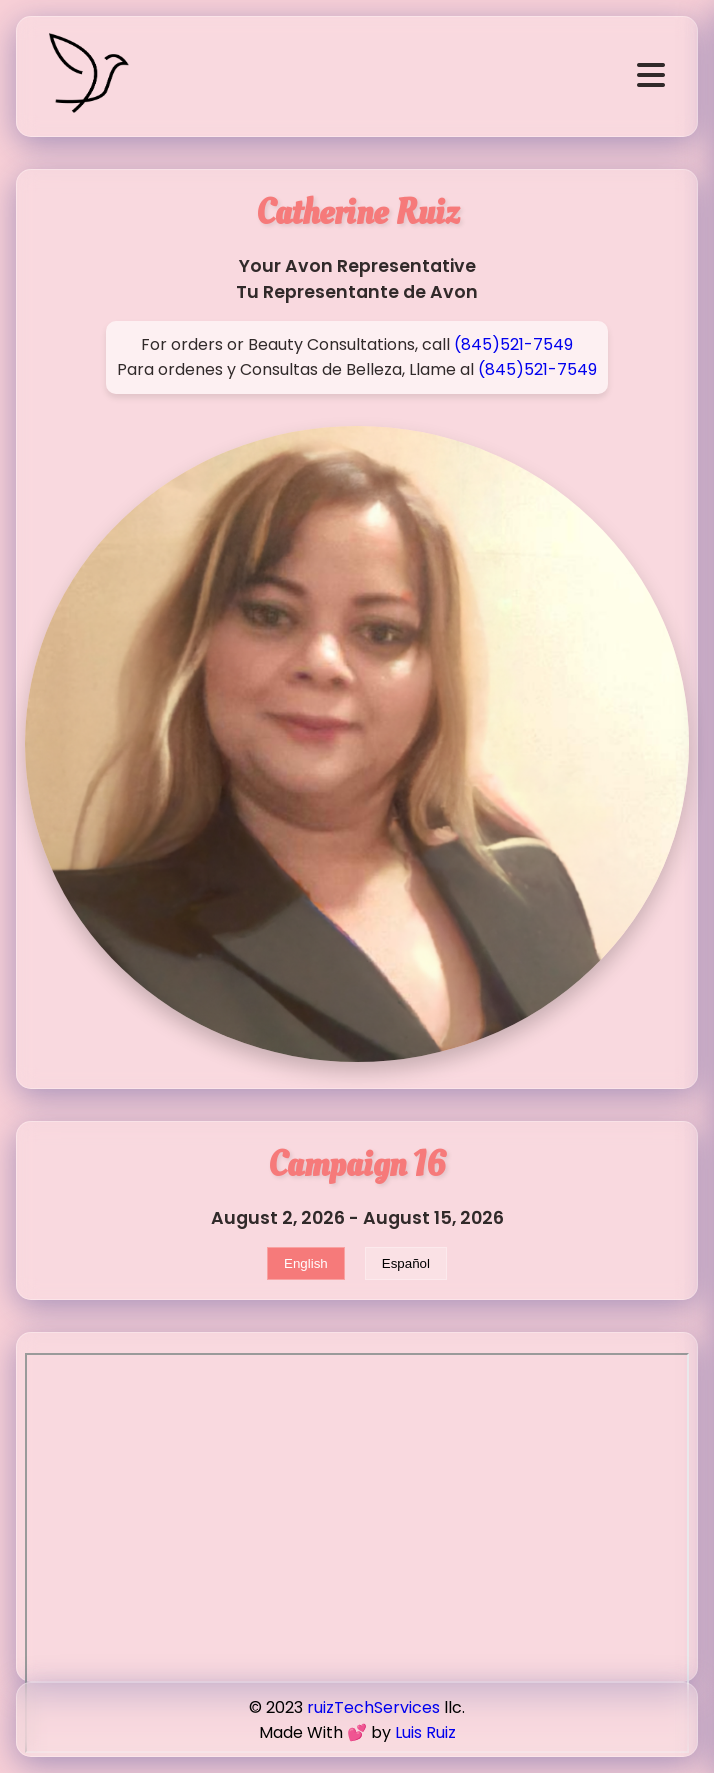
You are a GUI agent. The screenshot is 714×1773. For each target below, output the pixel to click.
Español (406, 1263)
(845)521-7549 (513, 344)
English (306, 1263)
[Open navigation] (651, 76)
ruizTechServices (373, 1707)
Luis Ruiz (425, 1732)
